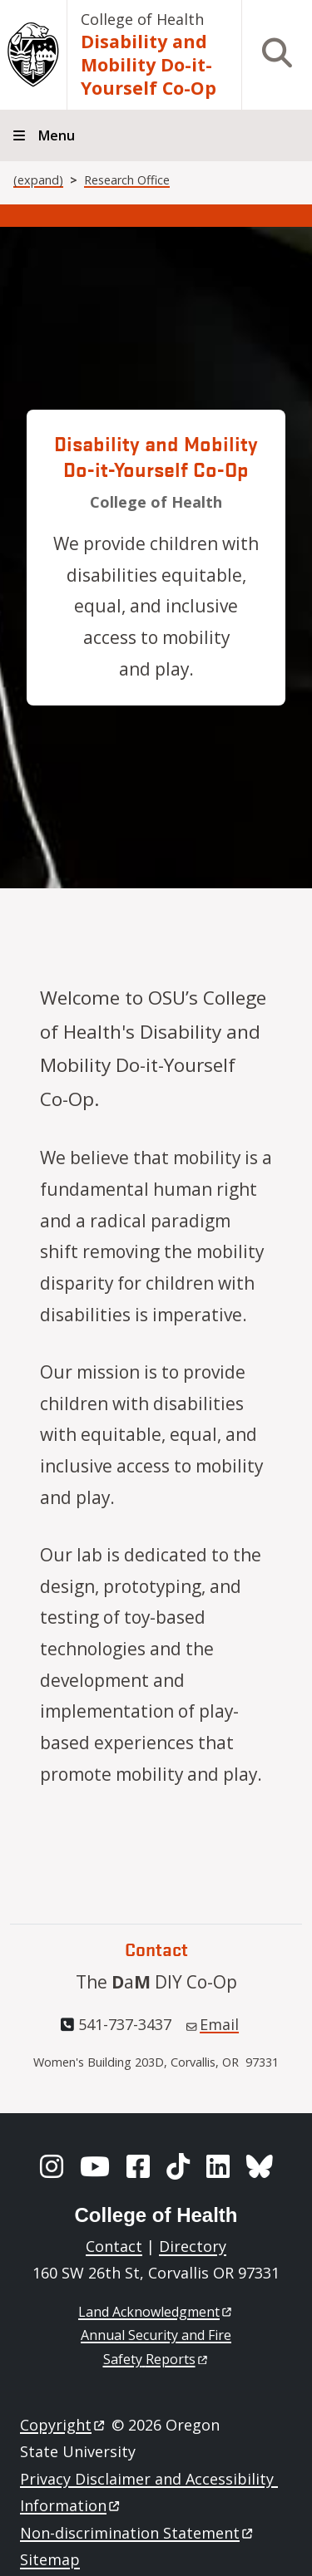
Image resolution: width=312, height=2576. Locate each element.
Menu (56, 135)
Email (212, 2024)
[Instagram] (51, 2166)
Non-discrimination (137, 2533)
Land (156, 2312)
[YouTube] (95, 2166)
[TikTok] (178, 2166)
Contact (114, 2246)
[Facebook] (138, 2166)
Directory (192, 2246)
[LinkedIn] (218, 2166)
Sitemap (50, 2559)
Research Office (127, 180)
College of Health (142, 19)
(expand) (38, 180)
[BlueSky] (259, 2166)
